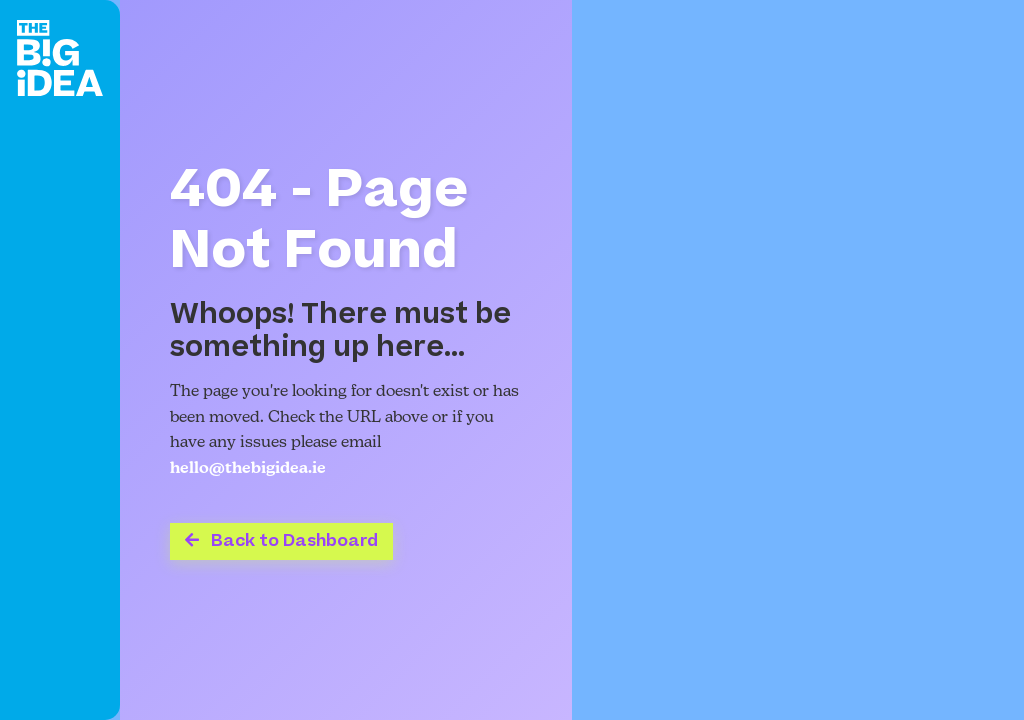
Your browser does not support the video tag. (798, 360)
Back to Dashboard (281, 541)
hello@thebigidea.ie (248, 469)
